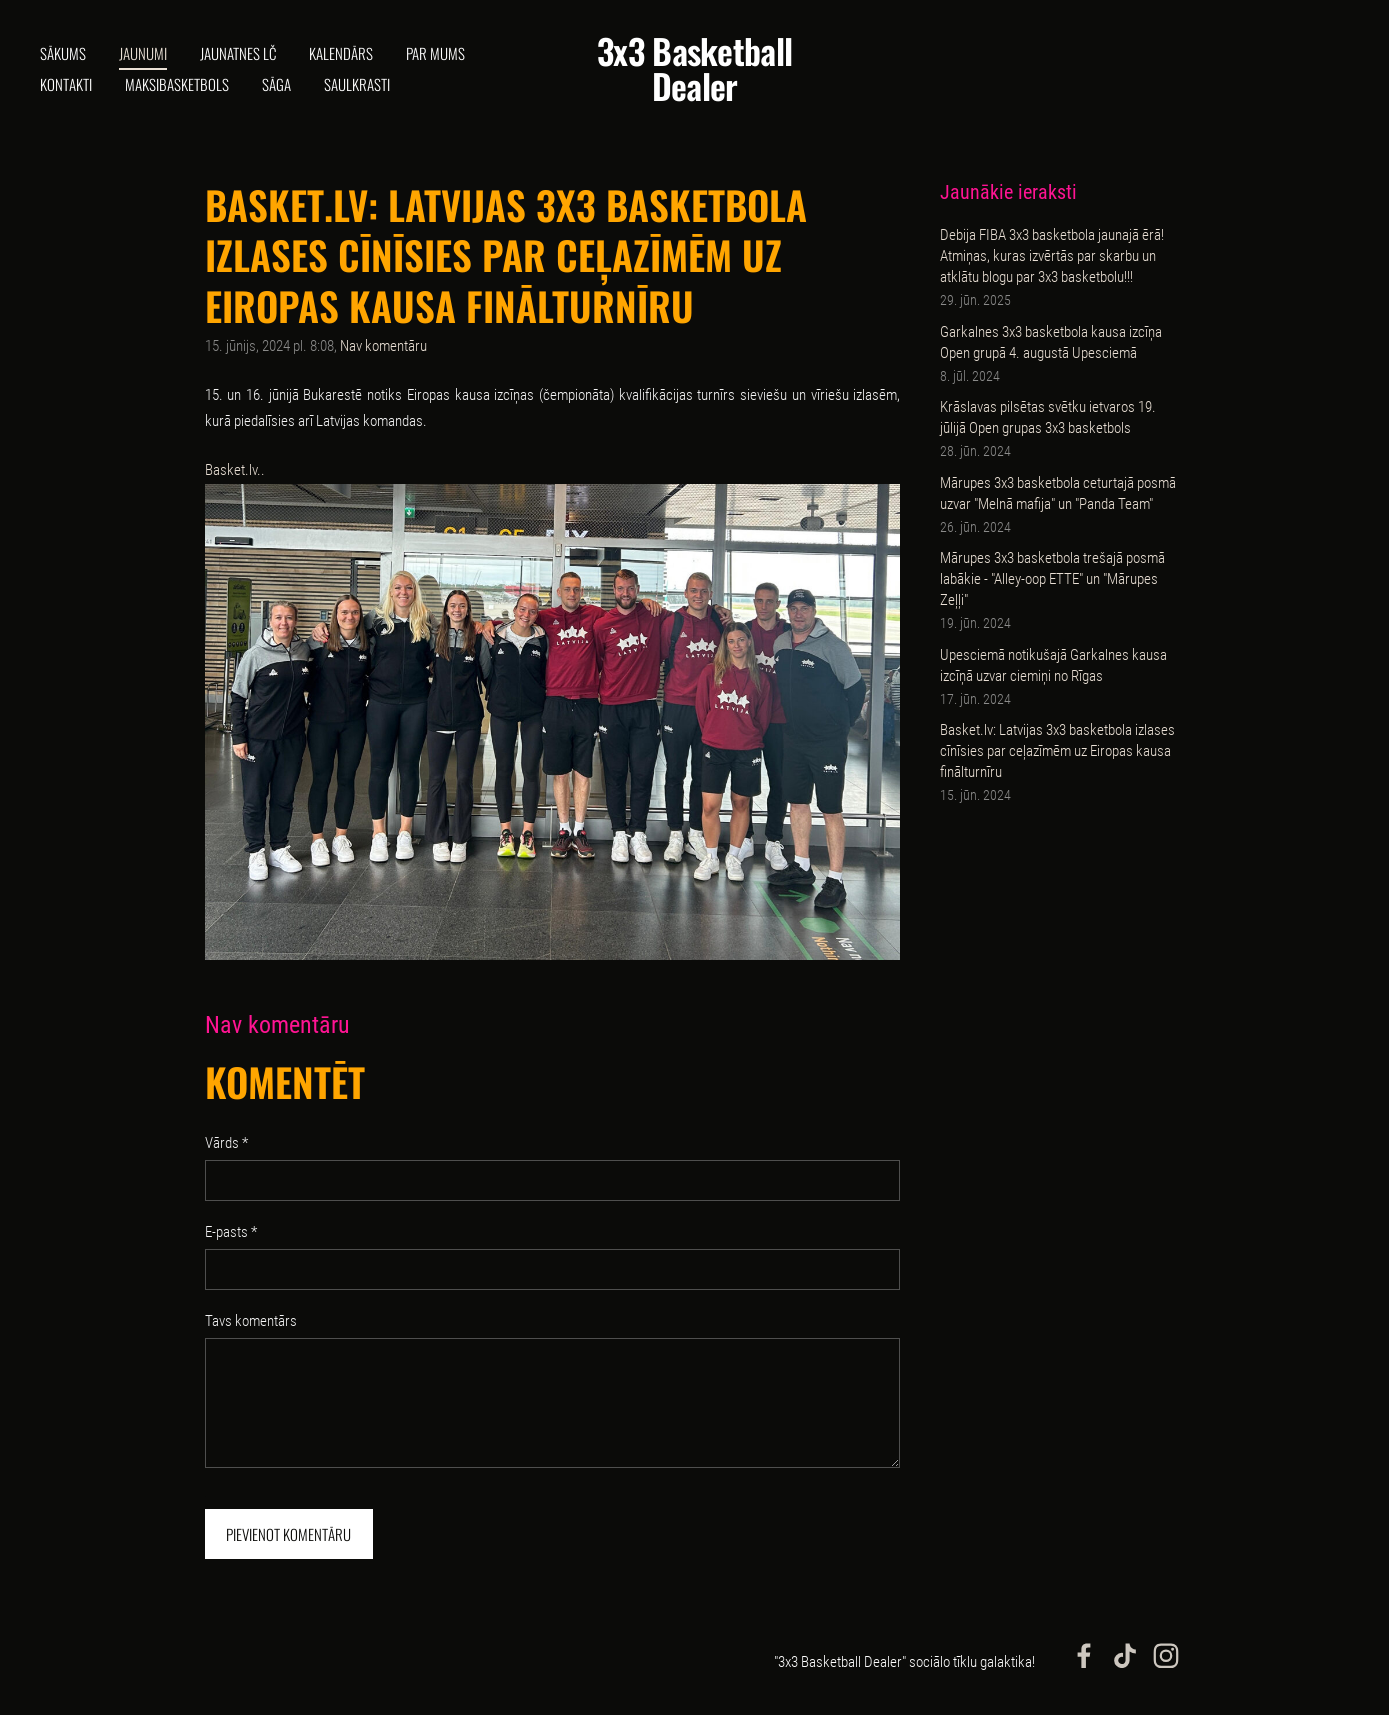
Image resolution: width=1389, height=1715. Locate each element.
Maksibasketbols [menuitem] (177, 84)
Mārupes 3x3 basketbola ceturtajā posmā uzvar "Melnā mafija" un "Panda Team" (1058, 493)
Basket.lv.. (235, 470)
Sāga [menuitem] (276, 84)
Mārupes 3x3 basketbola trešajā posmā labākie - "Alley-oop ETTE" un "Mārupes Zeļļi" (1052, 579)
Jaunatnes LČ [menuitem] (238, 53)
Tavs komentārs (251, 1321)
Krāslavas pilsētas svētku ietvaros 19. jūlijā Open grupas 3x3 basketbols (1048, 417)
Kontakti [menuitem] (66, 84)
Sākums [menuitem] (63, 53)
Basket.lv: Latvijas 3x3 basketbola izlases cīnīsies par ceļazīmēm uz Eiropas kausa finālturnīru (1057, 751)
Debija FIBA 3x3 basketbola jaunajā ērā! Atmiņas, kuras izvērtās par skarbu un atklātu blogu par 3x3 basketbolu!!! (1052, 256)
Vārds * (226, 1143)
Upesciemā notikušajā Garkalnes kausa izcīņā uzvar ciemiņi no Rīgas (1053, 665)
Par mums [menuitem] (435, 53)
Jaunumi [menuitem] (143, 53)
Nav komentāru (383, 346)
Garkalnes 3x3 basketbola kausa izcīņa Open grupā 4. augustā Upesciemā (1051, 342)
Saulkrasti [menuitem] (357, 84)
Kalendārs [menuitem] (341, 53)
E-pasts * (231, 1232)
